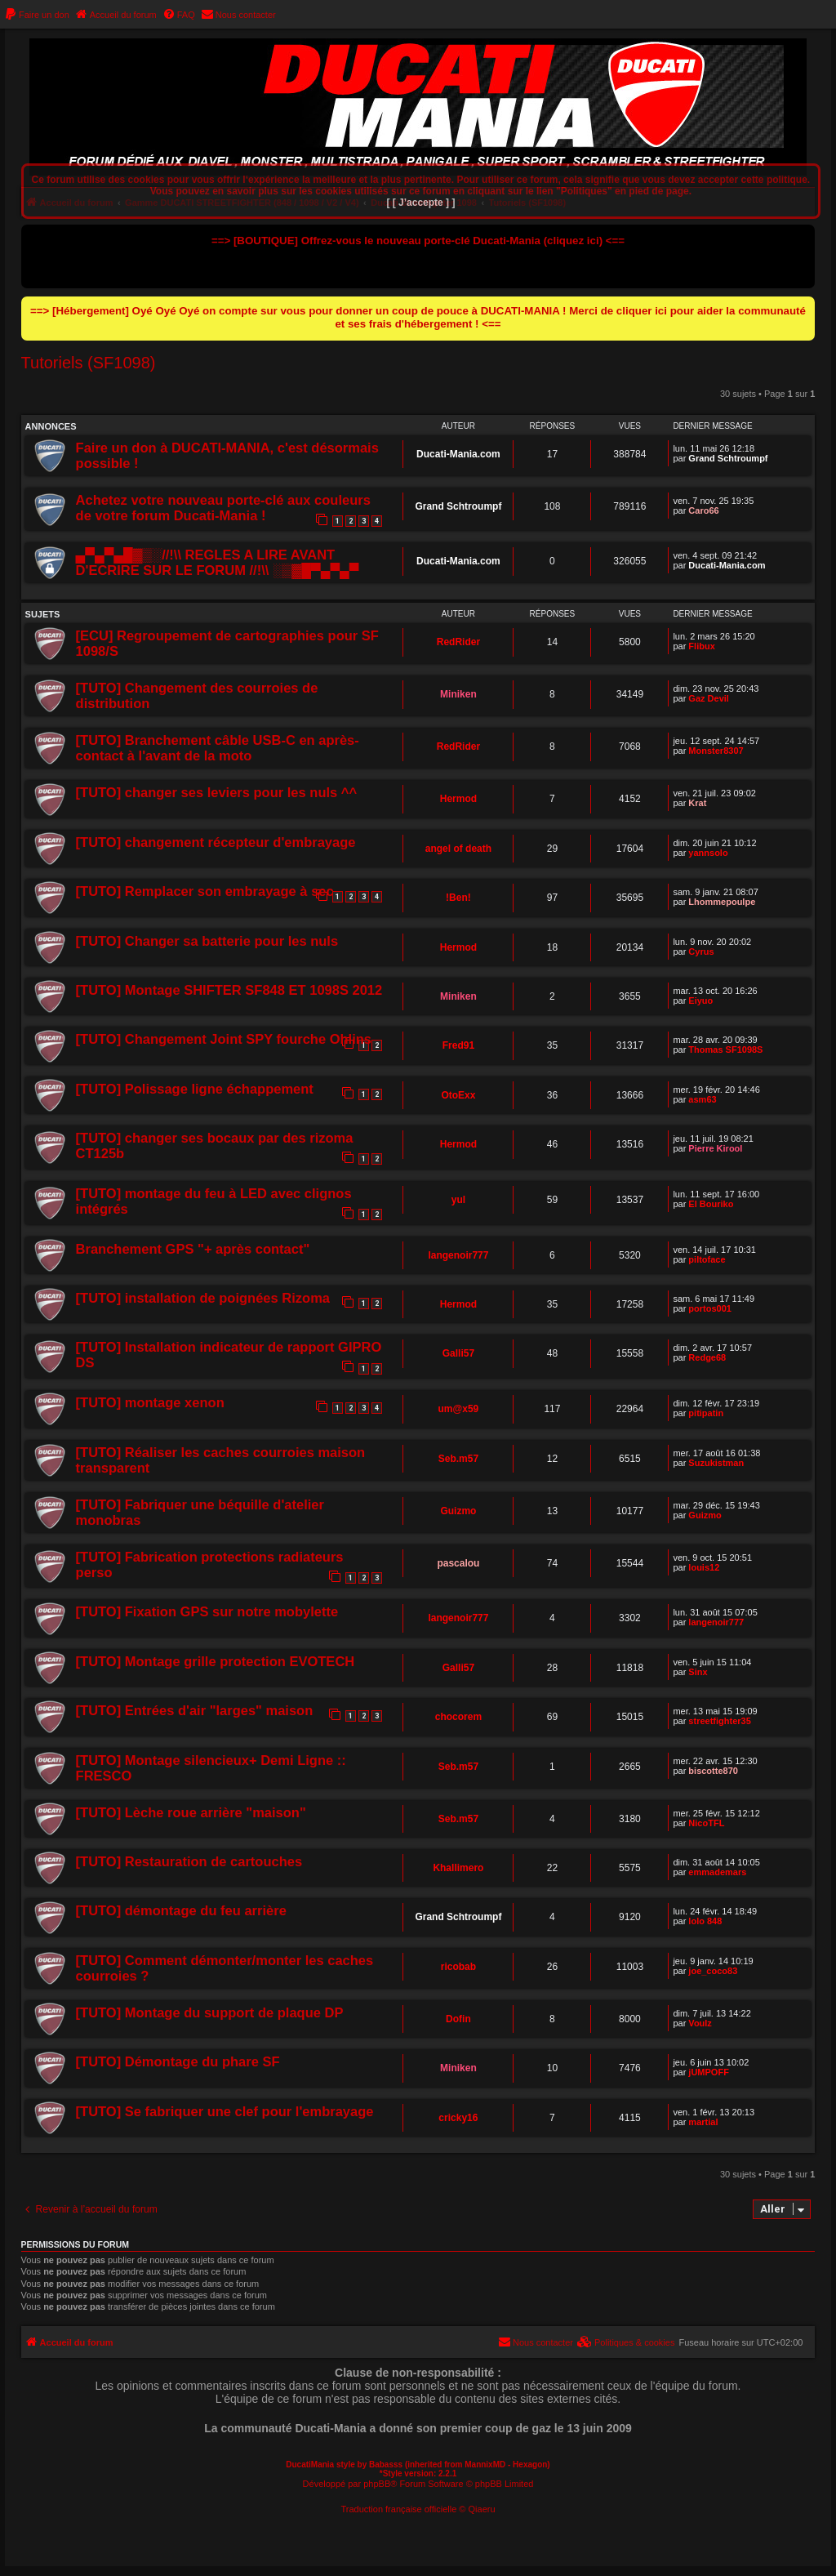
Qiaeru (482, 2509)
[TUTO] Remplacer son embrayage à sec (205, 891)
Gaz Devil (708, 698)
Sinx (697, 1672)
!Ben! (458, 897)
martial (703, 2122)
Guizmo (458, 1511)
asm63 (702, 1099)
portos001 (710, 1308)
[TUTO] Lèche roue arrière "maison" (191, 1812)
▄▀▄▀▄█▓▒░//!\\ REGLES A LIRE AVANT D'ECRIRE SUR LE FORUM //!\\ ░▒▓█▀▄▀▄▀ (217, 562)
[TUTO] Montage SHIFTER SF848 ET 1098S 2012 (229, 990)
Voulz (700, 2023)
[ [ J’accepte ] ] (420, 202)
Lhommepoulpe (721, 902)
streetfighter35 (719, 1721)
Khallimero (458, 1868)
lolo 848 (705, 1921)
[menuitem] (36, 15)
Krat (697, 803)
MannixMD (485, 2464)
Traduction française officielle (398, 2509)
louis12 (703, 1567)
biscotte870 (713, 1771)
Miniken (458, 694)
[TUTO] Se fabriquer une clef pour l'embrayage (225, 2111)
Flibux (701, 646)
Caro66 (703, 510)
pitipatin (705, 1413)
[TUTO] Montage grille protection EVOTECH (215, 1661)
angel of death (458, 848)
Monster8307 (715, 750)
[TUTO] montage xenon (150, 1402)
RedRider (458, 642)
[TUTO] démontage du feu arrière (181, 1910)
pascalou (458, 1563)
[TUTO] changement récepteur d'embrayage (216, 842)
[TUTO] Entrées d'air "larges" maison (195, 1710)
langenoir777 (458, 1255)
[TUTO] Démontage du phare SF (178, 2061)
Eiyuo (700, 1000)
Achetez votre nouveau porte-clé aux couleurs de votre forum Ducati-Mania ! (223, 507)
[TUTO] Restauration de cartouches (189, 1861)
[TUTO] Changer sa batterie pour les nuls (207, 941)
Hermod (458, 798)
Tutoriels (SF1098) (88, 363)
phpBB (376, 2484)
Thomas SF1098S (725, 1049)
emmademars (717, 1872)
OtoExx (458, 1095)
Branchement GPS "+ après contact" (193, 1248)
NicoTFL (706, 1823)
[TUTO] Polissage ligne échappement (195, 1088)
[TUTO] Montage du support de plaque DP (210, 2012)
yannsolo (707, 853)
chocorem (458, 1717)
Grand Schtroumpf (727, 458)
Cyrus (701, 951)
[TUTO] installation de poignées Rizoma (203, 1297)
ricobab (458, 1966)
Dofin (458, 2019)
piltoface (706, 1259)
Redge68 (707, 1357)
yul (458, 1200)
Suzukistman (716, 1463)
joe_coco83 (712, 1971)
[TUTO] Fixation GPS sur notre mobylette (207, 1611)
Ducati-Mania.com (458, 454)
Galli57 (458, 1353)
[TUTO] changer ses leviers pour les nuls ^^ (217, 792)
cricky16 (458, 2118)
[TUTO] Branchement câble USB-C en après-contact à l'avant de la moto (217, 748)
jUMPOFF (708, 2072)
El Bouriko (710, 1204)
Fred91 (458, 1045)
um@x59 (458, 1409)
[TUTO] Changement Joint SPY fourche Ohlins (223, 1039)
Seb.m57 (458, 1458)
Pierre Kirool (715, 1148)
